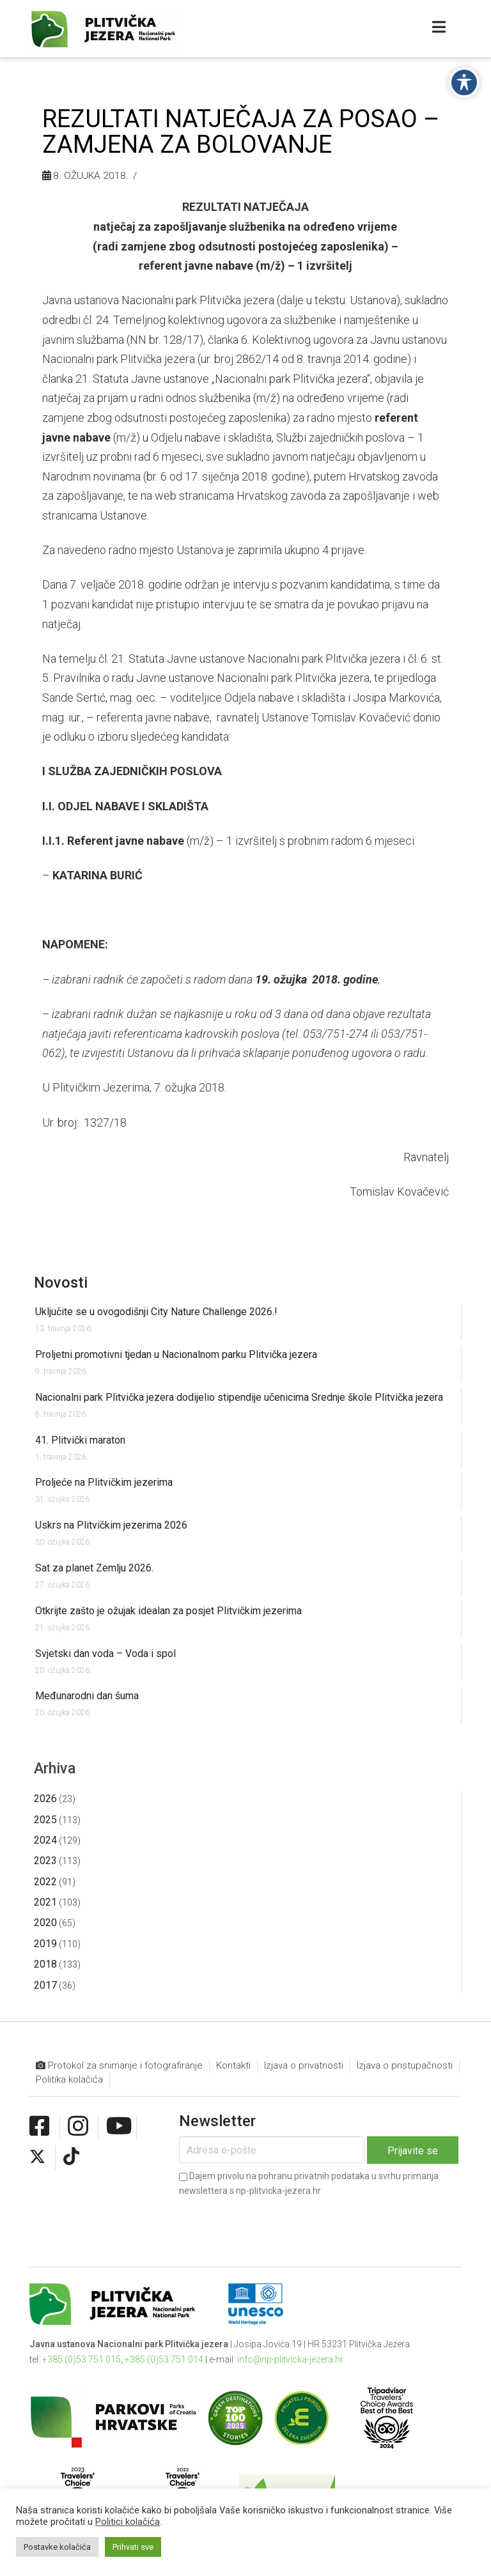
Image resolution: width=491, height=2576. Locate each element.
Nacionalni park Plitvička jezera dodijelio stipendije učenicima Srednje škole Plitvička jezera (239, 1397)
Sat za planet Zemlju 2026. (94, 1568)
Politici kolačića (127, 2521)
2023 (45, 1861)
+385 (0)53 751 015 (81, 2359)
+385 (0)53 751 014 (164, 2359)
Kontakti (233, 2065)
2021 (45, 1902)
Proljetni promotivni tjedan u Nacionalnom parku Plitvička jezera (176, 1354)
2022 (45, 1882)
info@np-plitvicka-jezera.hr (290, 2359)
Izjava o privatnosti (303, 2065)
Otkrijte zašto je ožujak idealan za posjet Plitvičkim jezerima (168, 1611)
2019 (45, 1944)
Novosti (61, 1283)
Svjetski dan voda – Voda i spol (105, 1653)
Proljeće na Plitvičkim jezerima (104, 1482)
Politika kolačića (69, 2079)
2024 (45, 1840)
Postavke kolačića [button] (57, 2547)
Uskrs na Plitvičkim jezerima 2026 (111, 1525)
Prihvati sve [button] (133, 2547)
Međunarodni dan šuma (87, 1696)
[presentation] (276, 2221)
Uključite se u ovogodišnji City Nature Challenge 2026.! (156, 1312)
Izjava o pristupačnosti (405, 2065)
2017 (45, 1985)
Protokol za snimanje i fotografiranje (119, 2065)
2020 (45, 1923)
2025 (45, 1820)
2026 (45, 1799)
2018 (45, 1964)
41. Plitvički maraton (80, 1440)
